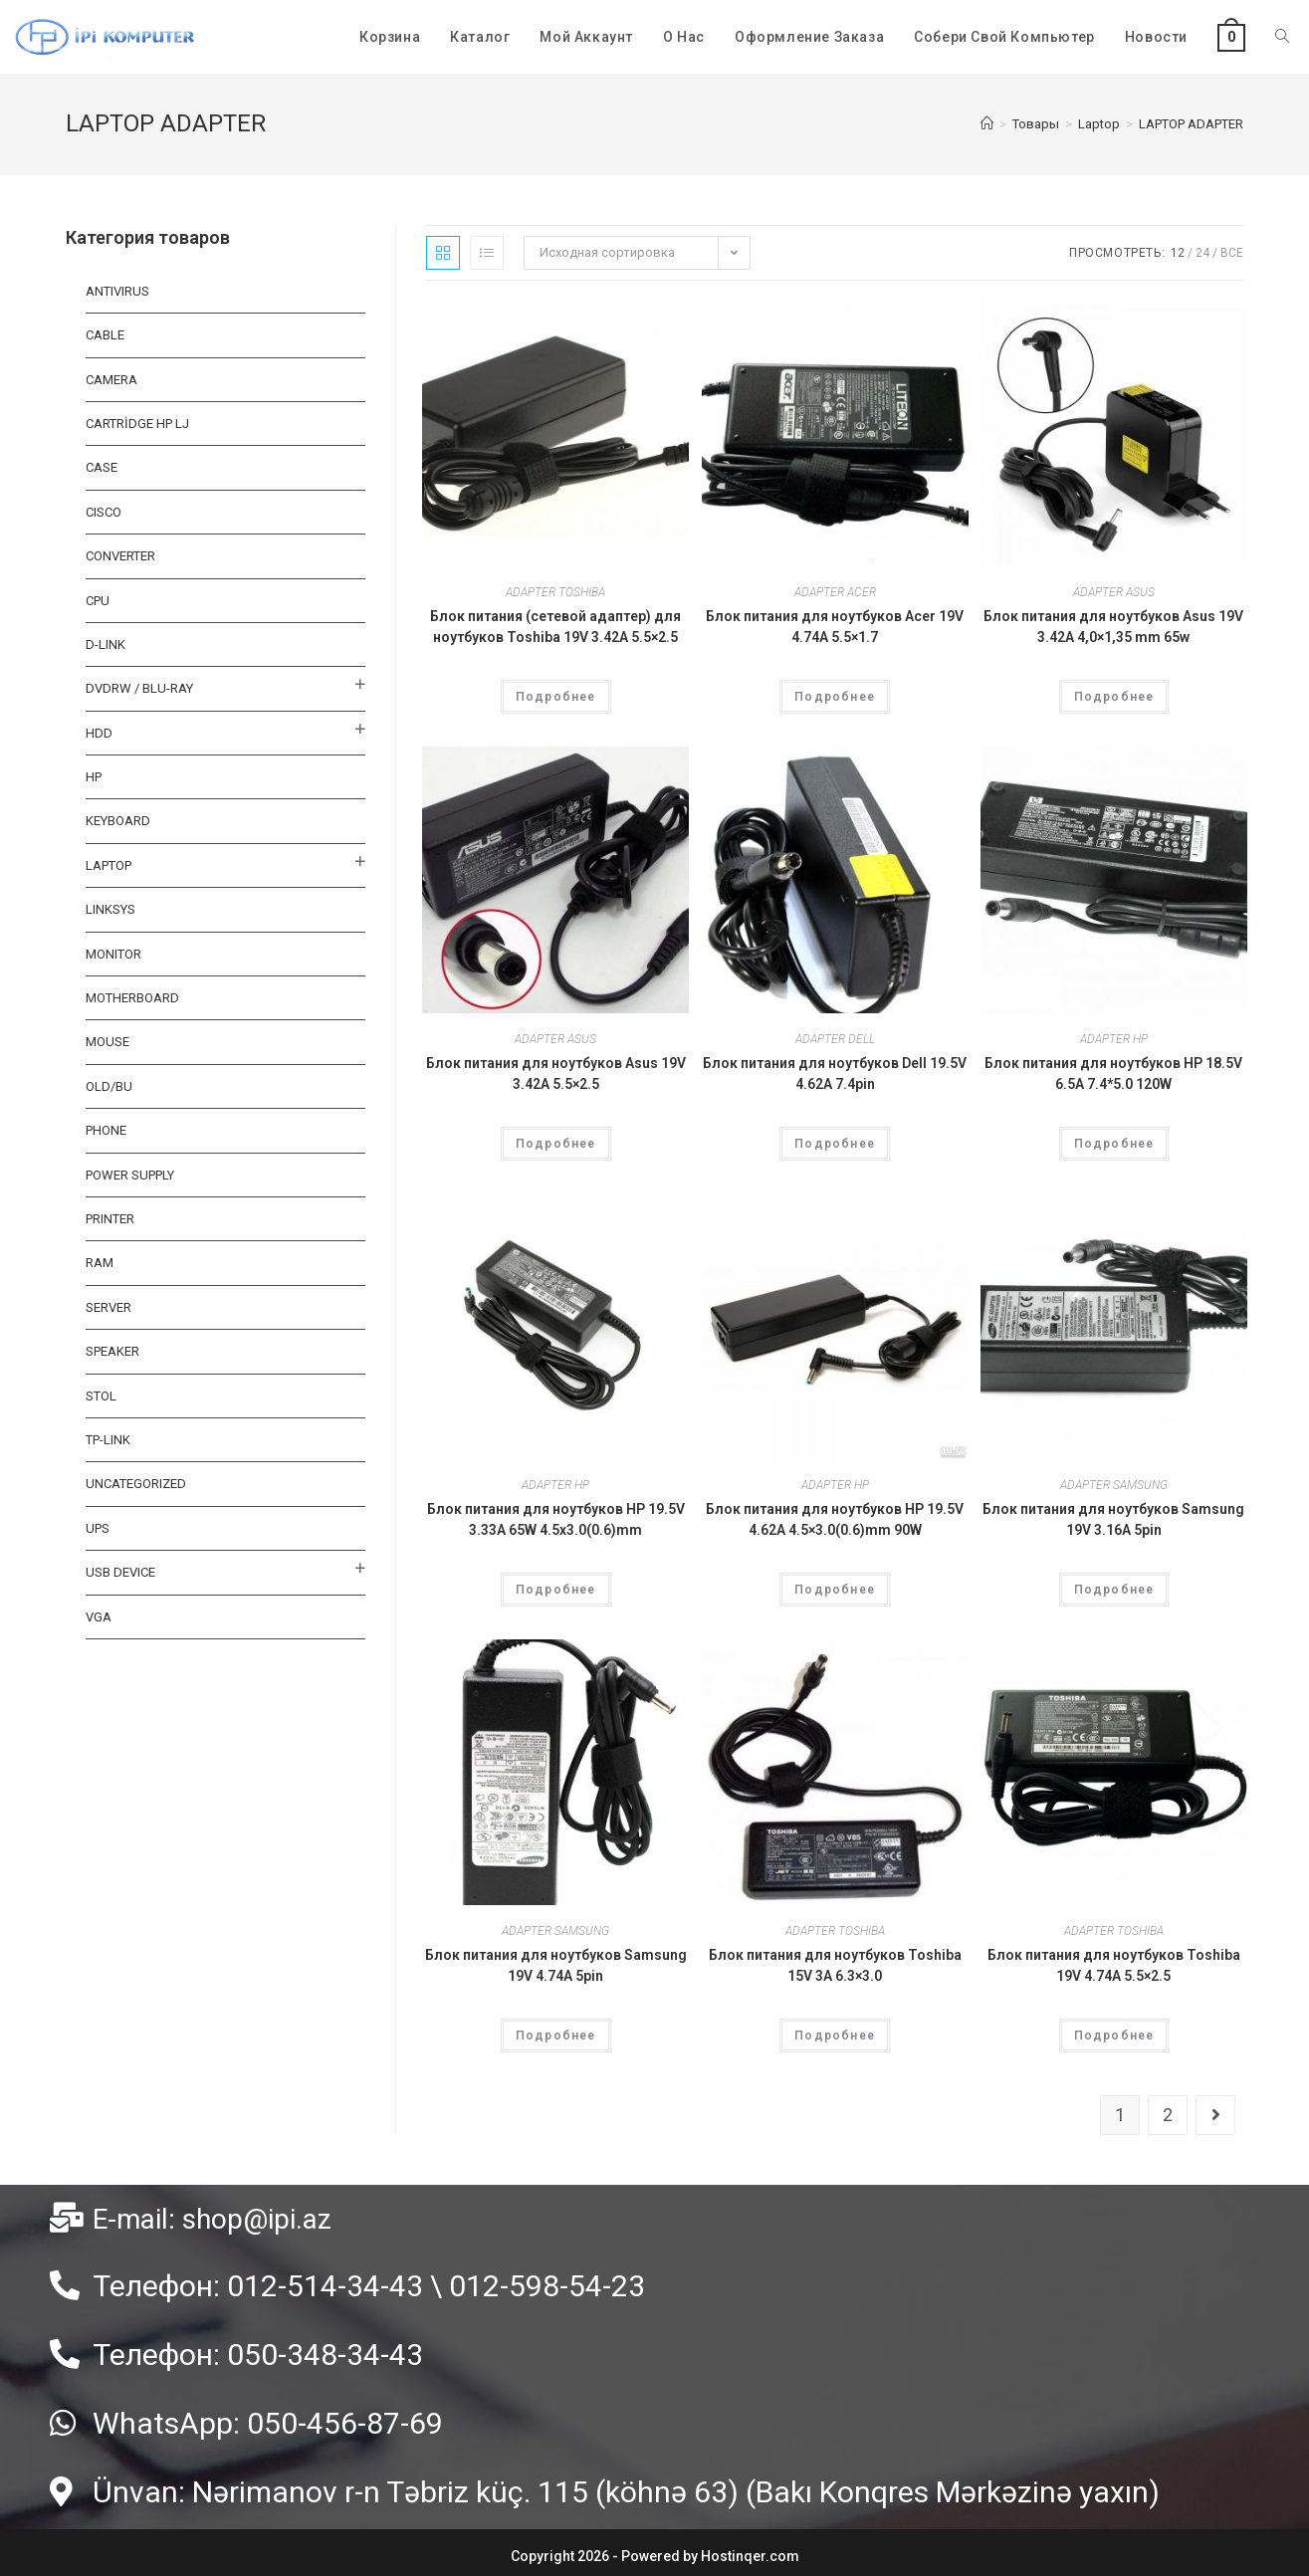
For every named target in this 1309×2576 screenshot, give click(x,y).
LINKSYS (110, 909)
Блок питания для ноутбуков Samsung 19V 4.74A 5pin (556, 1965)
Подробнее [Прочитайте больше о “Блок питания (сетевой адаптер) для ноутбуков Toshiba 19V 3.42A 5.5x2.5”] (556, 697)
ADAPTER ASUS (1114, 592)
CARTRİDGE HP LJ (137, 423)
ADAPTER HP (1114, 1039)
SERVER (108, 1307)
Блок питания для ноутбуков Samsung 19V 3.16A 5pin (1113, 1519)
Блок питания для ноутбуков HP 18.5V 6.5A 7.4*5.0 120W (1113, 1073)
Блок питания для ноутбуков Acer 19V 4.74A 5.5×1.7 (835, 626)
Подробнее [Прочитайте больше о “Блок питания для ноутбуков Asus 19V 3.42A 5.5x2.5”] (556, 1144)
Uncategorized (136, 1483)
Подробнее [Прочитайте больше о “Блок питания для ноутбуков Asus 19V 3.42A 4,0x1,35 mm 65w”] (1114, 697)
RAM (99, 1262)
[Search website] (1282, 37)
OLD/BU (109, 1086)
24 (1202, 253)
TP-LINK (108, 1439)
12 (1178, 253)
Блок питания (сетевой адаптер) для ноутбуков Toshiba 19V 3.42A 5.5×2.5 (555, 626)
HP (94, 776)
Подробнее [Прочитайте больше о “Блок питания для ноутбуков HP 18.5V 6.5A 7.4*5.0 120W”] (1114, 1144)
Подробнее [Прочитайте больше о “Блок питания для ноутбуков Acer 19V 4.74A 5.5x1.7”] (834, 697)
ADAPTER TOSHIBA (555, 592)
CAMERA (111, 379)
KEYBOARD (118, 820)
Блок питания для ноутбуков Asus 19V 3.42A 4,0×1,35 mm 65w (1113, 626)
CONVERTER (120, 555)
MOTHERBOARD (132, 997)
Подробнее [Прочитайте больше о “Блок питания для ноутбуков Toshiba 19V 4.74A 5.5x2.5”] (1114, 2035)
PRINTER (110, 1218)
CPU (97, 600)
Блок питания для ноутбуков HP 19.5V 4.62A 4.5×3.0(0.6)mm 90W (835, 1519)
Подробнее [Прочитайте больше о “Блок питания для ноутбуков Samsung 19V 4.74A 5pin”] (556, 2035)
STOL (101, 1396)
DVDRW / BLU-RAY (139, 688)
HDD (99, 733)
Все (1231, 253)
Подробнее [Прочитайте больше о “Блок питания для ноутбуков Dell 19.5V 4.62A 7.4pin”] (834, 1144)
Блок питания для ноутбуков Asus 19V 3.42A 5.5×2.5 (556, 1073)
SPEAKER (112, 1351)
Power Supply (130, 1175)
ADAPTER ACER (835, 592)
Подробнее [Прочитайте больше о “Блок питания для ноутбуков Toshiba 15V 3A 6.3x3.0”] (834, 2035)
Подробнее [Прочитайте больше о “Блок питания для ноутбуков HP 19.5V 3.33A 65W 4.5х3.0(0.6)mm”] (556, 1590)
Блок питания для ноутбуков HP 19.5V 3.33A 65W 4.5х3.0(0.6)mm (556, 1519)
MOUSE (107, 1041)
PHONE (106, 1130)
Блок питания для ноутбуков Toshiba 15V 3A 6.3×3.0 (835, 1965)
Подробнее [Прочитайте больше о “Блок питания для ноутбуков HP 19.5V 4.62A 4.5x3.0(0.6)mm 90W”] (834, 1590)
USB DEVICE (120, 1572)
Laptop (108, 865)
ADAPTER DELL (835, 1039)
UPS (97, 1528)
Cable (105, 334)
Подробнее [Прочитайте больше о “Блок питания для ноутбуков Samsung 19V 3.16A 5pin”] (1114, 1590)
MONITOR (113, 954)
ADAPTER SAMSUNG (1114, 1485)
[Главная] (987, 123)
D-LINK (105, 644)
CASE (101, 467)
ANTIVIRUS (117, 291)
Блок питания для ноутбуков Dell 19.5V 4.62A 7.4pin (835, 1073)
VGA (98, 1617)
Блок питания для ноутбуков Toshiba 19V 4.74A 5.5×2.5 (1113, 1965)
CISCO (103, 512)
